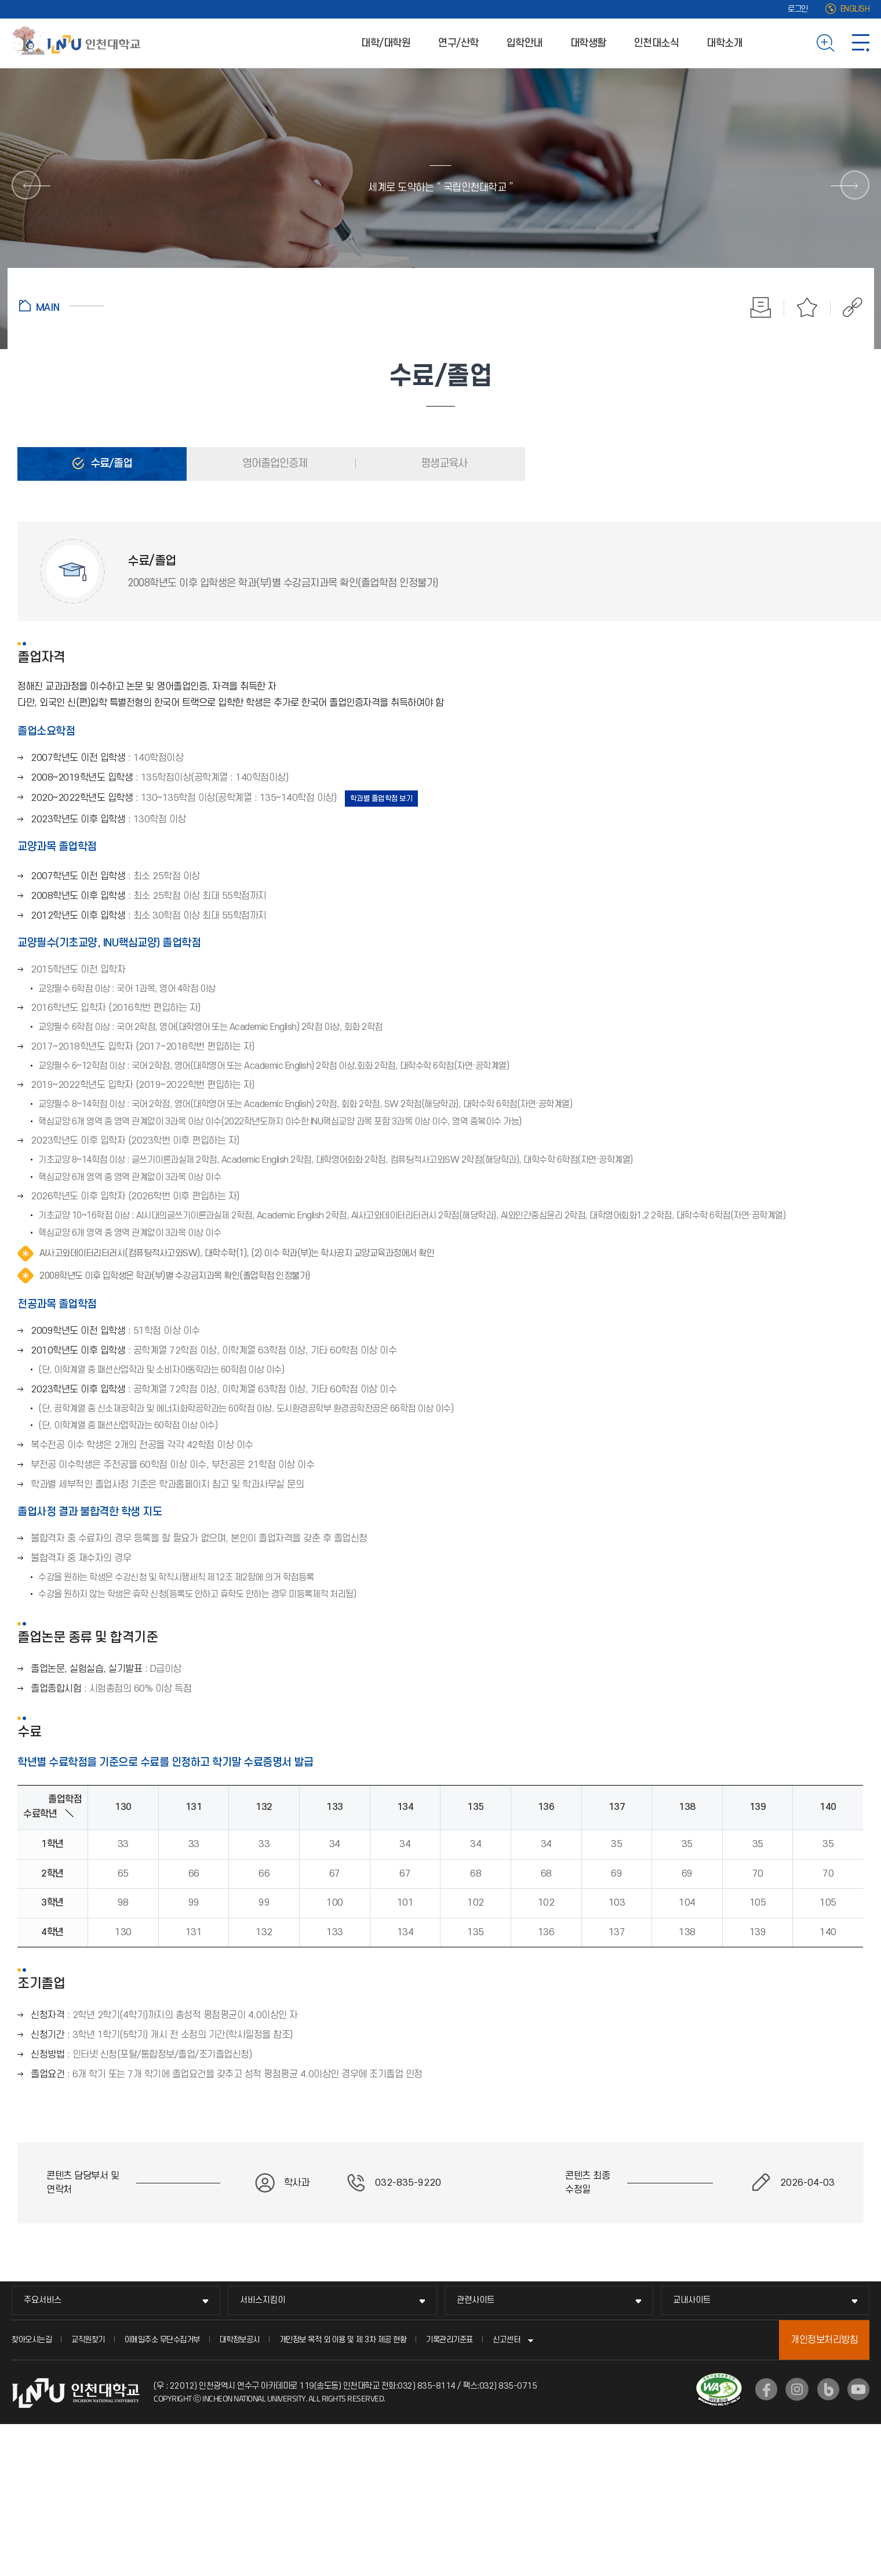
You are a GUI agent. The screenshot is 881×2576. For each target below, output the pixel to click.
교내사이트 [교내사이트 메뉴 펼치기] (692, 2300)
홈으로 (61, 305)
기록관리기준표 (449, 2339)
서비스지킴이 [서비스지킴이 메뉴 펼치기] (262, 2300)
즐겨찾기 (807, 307)
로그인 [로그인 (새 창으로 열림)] (798, 9)
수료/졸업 (110, 464)
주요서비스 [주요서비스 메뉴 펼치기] (42, 2300)
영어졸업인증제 (273, 464)
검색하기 (826, 43)
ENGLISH (855, 9)
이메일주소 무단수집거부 (162, 2339)
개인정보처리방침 (824, 2340)
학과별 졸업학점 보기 (381, 798)
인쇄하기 (761, 307)
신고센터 (506, 2339)
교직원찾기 (88, 2339)
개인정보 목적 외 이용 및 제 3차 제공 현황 (343, 2339)
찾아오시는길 (32, 2339)
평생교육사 (442, 464)
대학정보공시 (240, 2339)
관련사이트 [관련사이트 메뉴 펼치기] (475, 2300)
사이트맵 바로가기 (860, 43)
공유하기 (846, 307)
